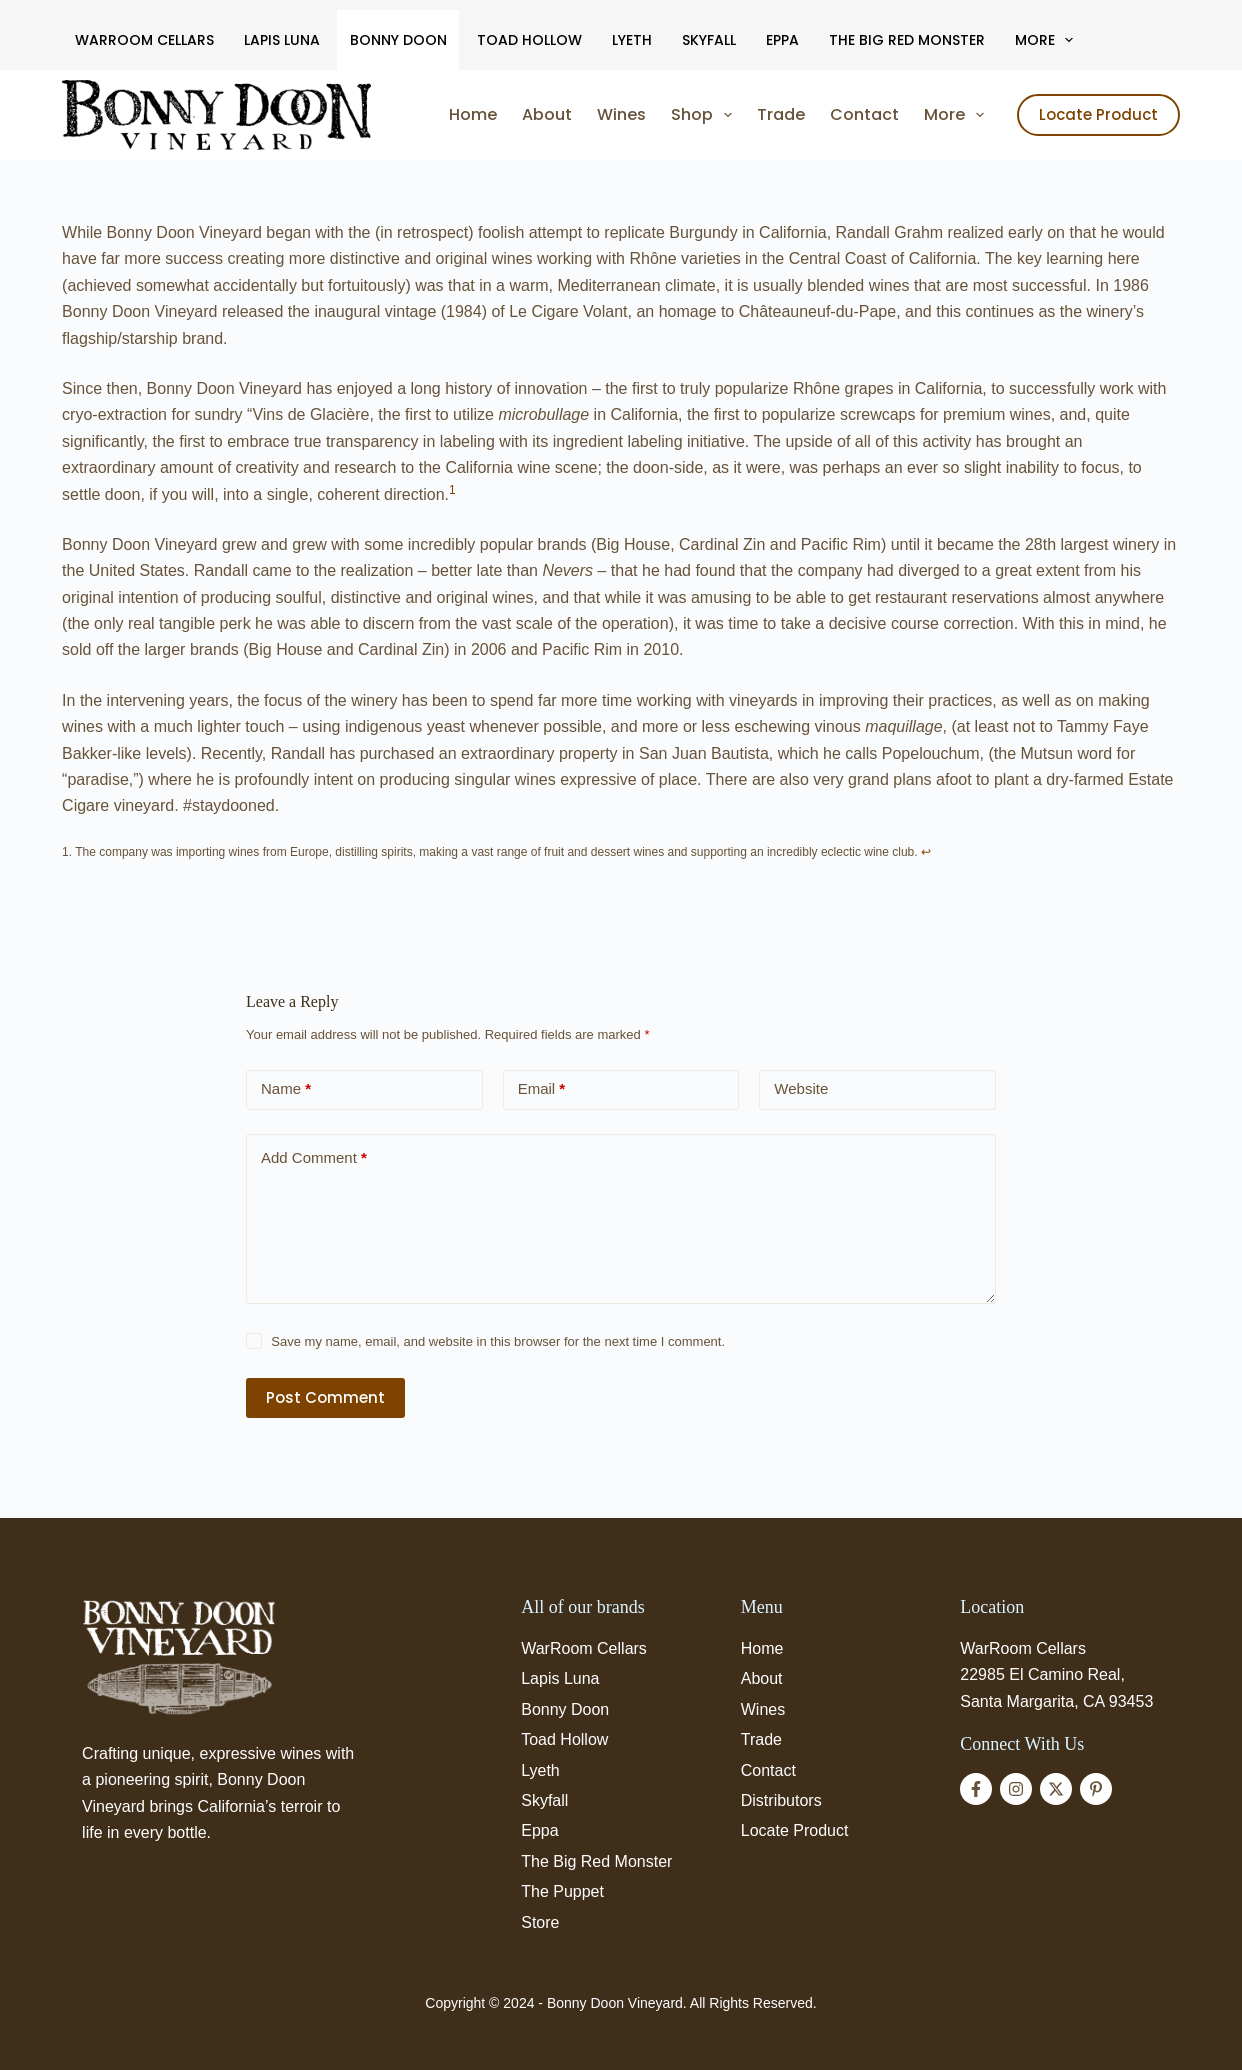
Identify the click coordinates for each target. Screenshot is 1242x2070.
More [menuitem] (1048, 40)
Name (286, 1089)
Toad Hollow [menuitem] (529, 40)
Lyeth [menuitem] (632, 40)
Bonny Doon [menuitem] (398, 40)
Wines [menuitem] (621, 114)
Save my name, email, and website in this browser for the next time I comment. (498, 1341)
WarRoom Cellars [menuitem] (144, 40)
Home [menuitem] (473, 114)
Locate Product (1098, 114)
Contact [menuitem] (864, 114)
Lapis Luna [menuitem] (282, 40)
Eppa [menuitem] (782, 40)
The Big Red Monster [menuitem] (907, 40)
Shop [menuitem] (705, 115)
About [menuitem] (547, 114)
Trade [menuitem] (781, 114)
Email (542, 1089)
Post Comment (325, 1397)
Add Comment (314, 1158)
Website (801, 1088)
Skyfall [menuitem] (709, 40)
